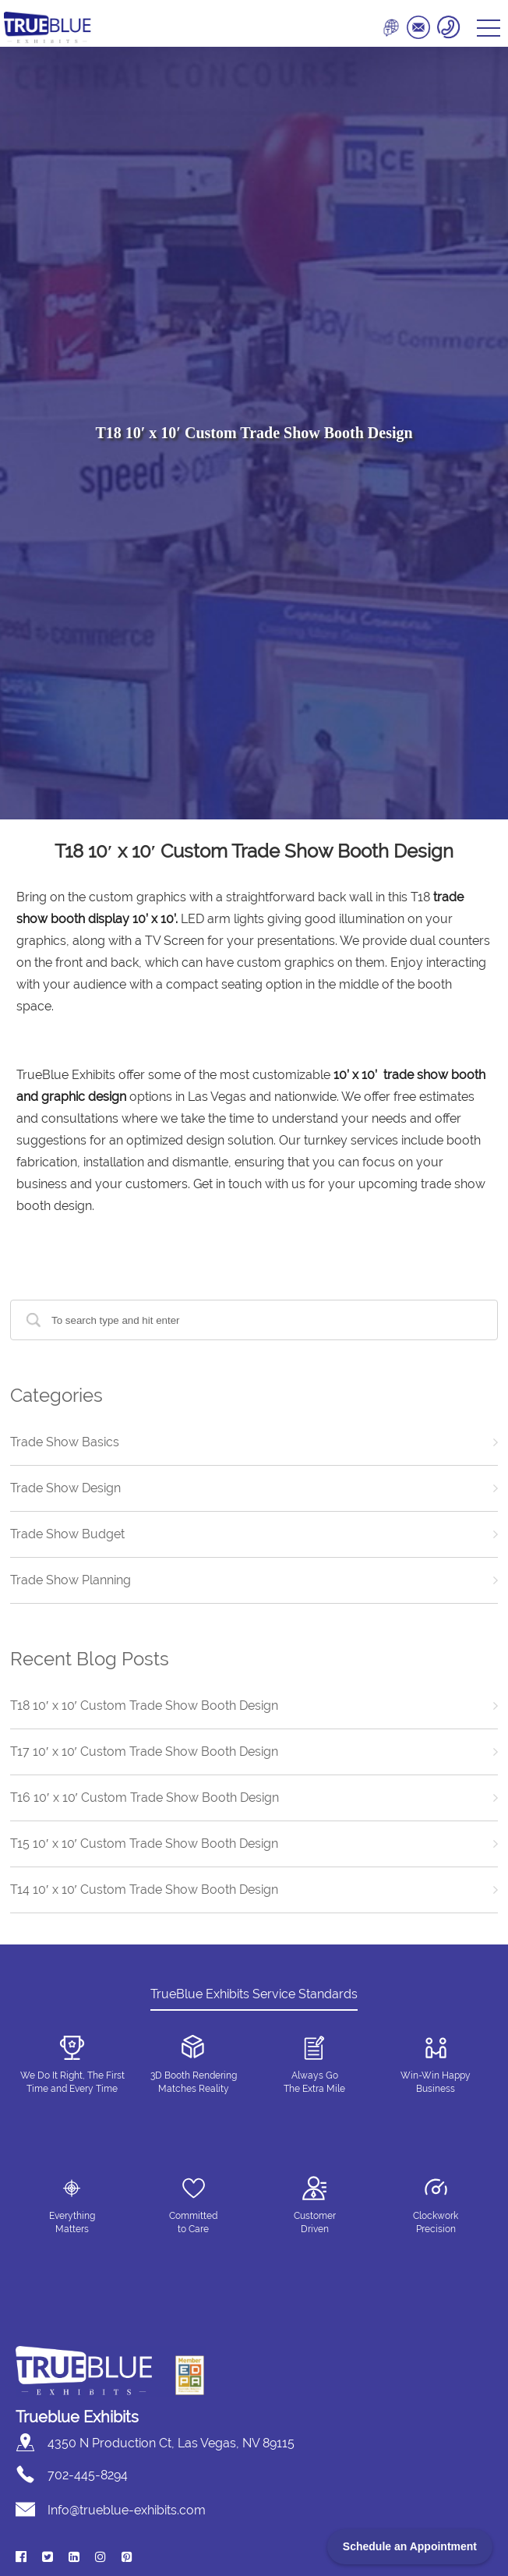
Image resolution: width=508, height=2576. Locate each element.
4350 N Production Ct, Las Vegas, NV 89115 (171, 2443)
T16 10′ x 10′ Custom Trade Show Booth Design (144, 1797)
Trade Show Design (65, 1488)
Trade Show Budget (67, 1534)
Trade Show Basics (64, 1442)
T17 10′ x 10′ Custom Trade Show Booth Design (144, 1751)
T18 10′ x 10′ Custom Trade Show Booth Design (144, 1705)
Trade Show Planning (70, 1580)
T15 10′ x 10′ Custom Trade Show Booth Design (144, 1843)
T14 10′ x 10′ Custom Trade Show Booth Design (144, 1889)
